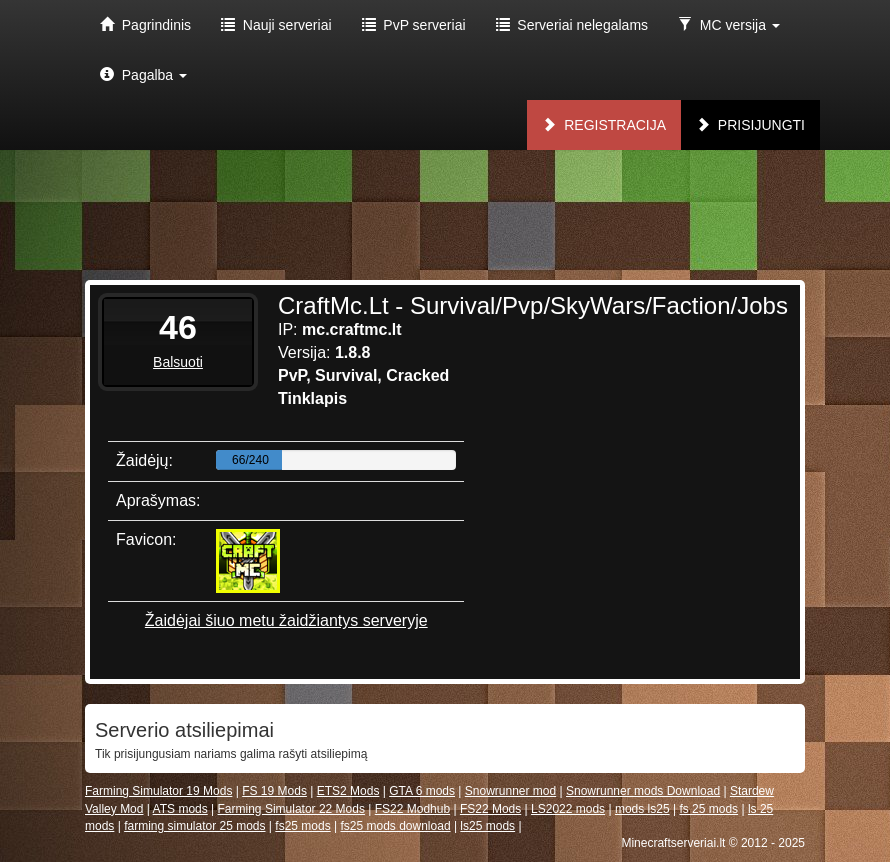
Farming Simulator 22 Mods (291, 809)
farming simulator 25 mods (194, 826)
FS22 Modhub (412, 809)
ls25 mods (487, 826)
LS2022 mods (568, 809)
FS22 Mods (490, 809)
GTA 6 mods (422, 791)
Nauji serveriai (276, 25)
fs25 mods (302, 826)
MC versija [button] (729, 25)
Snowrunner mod (510, 791)
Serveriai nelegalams (572, 25)
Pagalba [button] (143, 75)
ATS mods (180, 809)
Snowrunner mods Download (643, 791)
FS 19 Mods (274, 791)
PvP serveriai (414, 25)
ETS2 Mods (348, 791)
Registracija (604, 125)
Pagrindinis (145, 25)
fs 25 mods (708, 809)
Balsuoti (178, 362)
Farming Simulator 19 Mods (158, 791)
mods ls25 (642, 809)
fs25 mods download (395, 826)
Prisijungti (750, 125)
